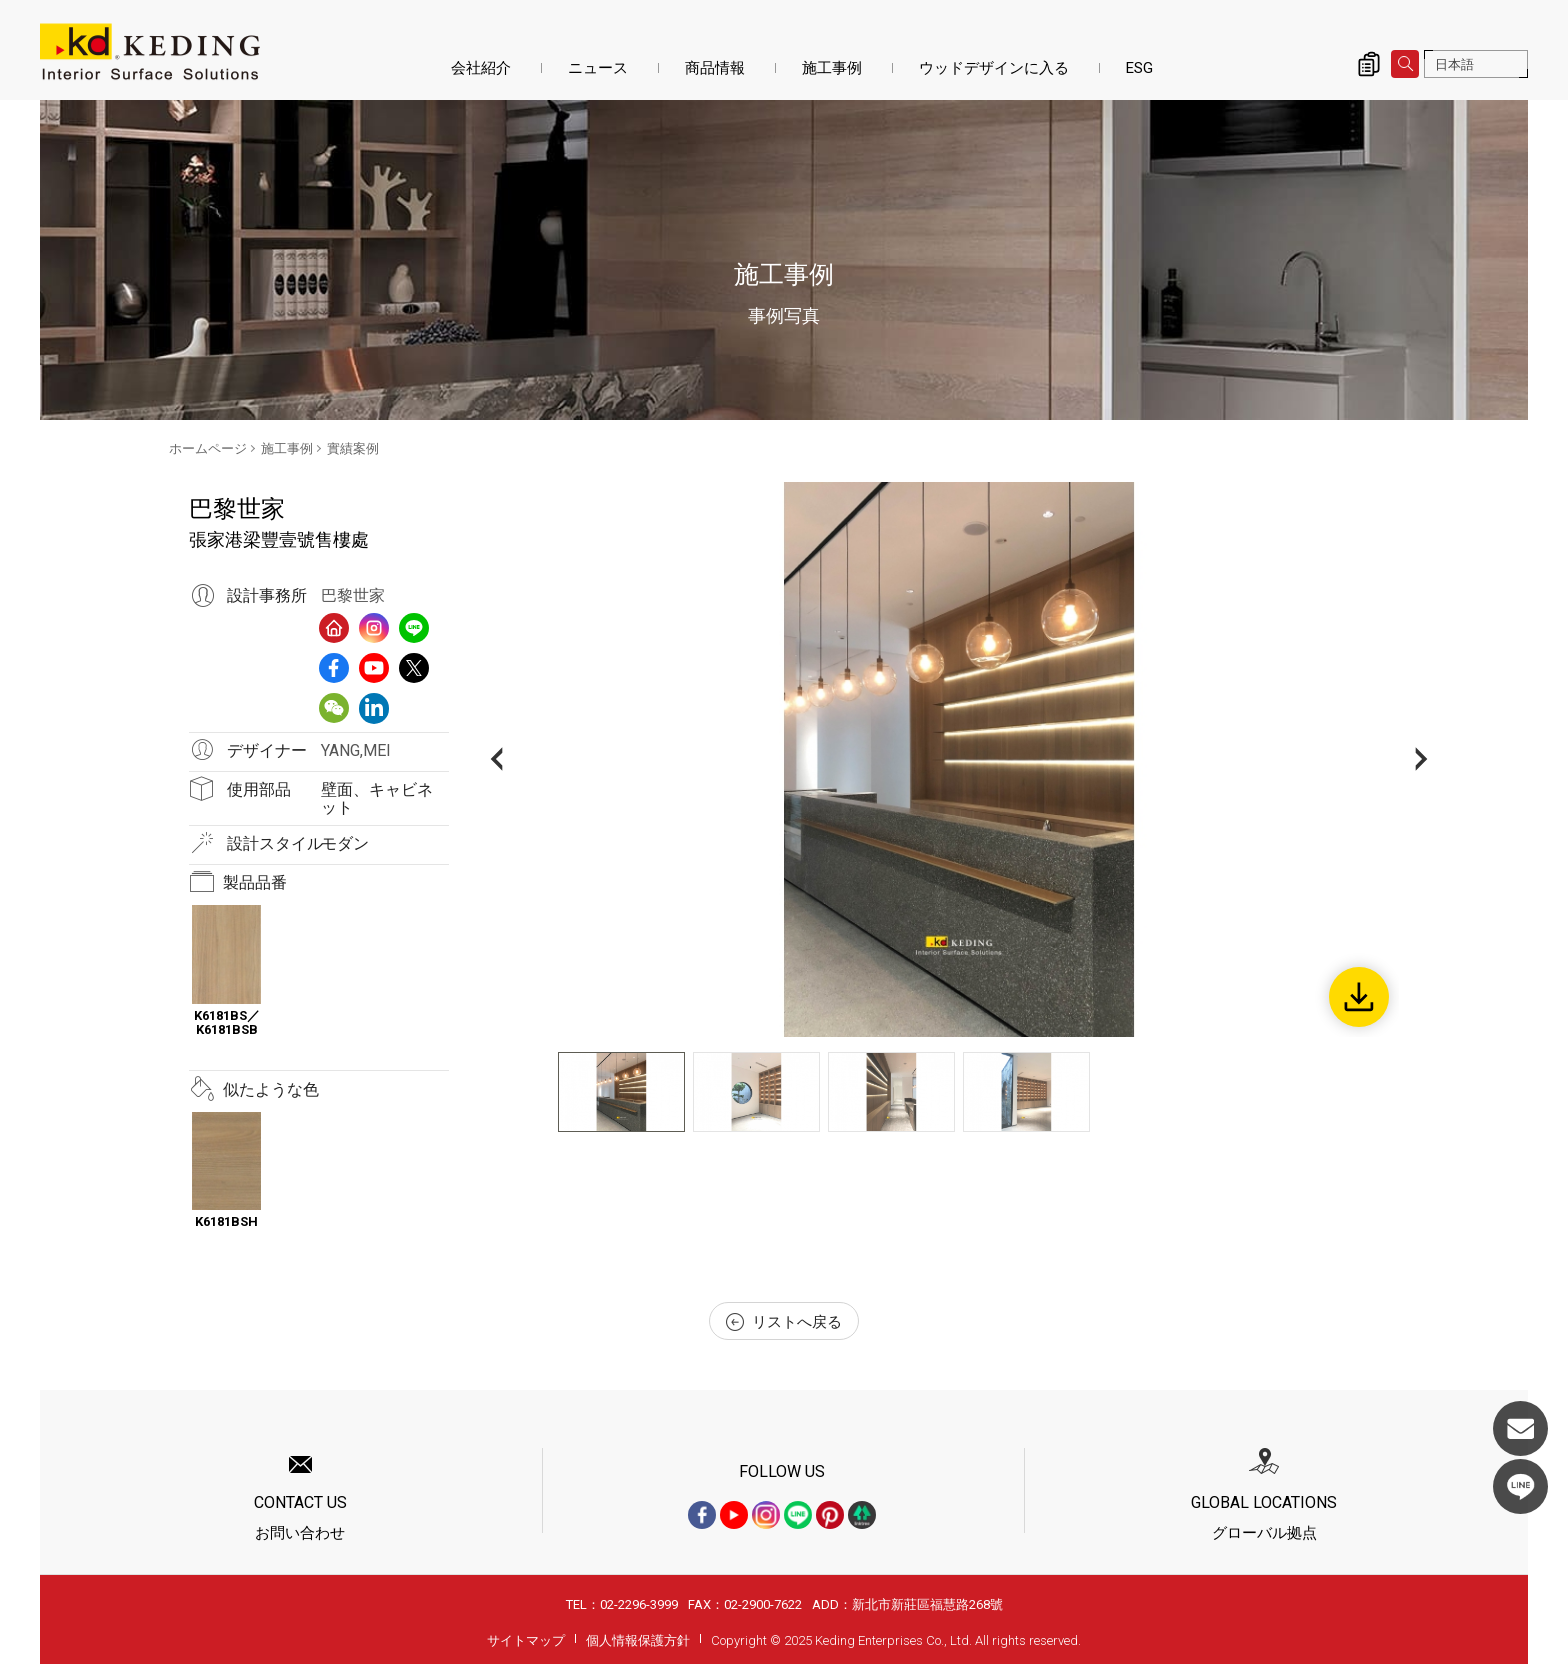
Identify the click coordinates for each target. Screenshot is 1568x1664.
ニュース (598, 68)
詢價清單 (1369, 64)
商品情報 (715, 68)
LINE (1520, 1486)
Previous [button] (496, 759)
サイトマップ (526, 1640)
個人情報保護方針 (638, 1640)
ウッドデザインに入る (994, 68)
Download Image (1359, 997)
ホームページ (208, 448)
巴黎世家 (353, 595)
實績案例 (353, 448)
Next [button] (1421, 759)
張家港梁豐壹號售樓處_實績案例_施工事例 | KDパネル (150, 52)
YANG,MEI (356, 750)
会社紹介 (481, 68)
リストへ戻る (784, 1322)
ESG (1139, 68)
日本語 (1454, 64)
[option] (959, 759)
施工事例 (832, 68)
